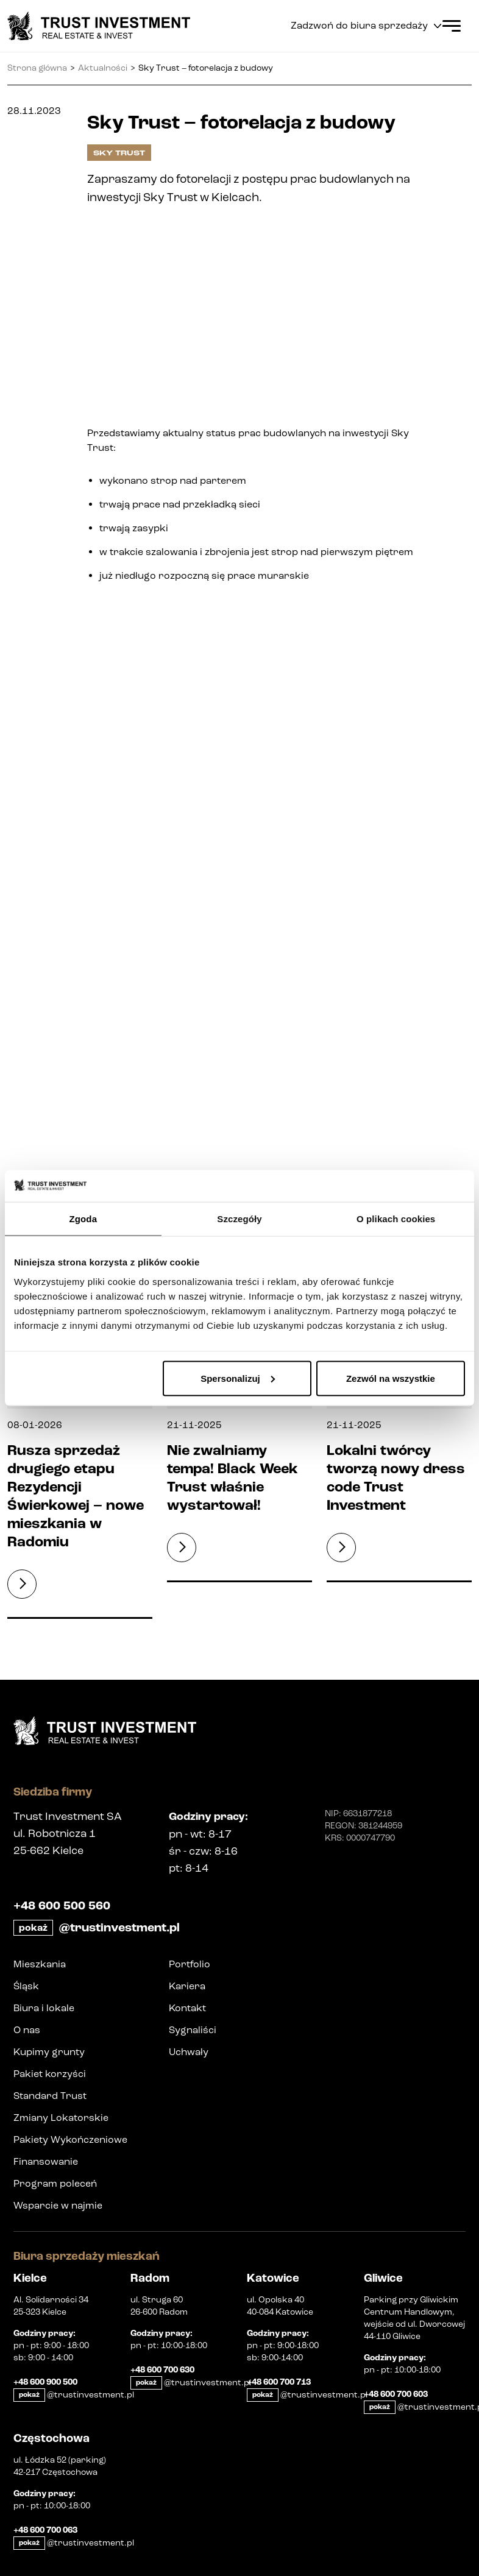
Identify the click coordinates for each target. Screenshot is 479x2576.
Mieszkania (39, 1964)
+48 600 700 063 (45, 2530)
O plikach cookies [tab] (396, 1219)
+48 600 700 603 (396, 2394)
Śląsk (26, 1986)
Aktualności (102, 68)
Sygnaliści (192, 2030)
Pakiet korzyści (49, 2073)
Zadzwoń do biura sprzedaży (366, 26)
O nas (26, 2030)
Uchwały (188, 2052)
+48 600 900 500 (45, 2382)
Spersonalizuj (237, 1378)
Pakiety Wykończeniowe (70, 2139)
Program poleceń (55, 2183)
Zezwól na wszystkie (390, 1378)
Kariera (187, 1986)
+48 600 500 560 (61, 1906)
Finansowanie (45, 2161)
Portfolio (189, 1964)
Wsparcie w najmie (57, 2205)
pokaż (33, 1928)
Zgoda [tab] (83, 1219)
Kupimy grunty (49, 2052)
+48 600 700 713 (279, 2382)
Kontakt (187, 2008)
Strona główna (37, 68)
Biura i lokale (43, 2008)
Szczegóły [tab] (239, 1219)
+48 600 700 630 (162, 2370)
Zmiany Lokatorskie (60, 2117)
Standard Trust (50, 2095)
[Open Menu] (451, 25)
